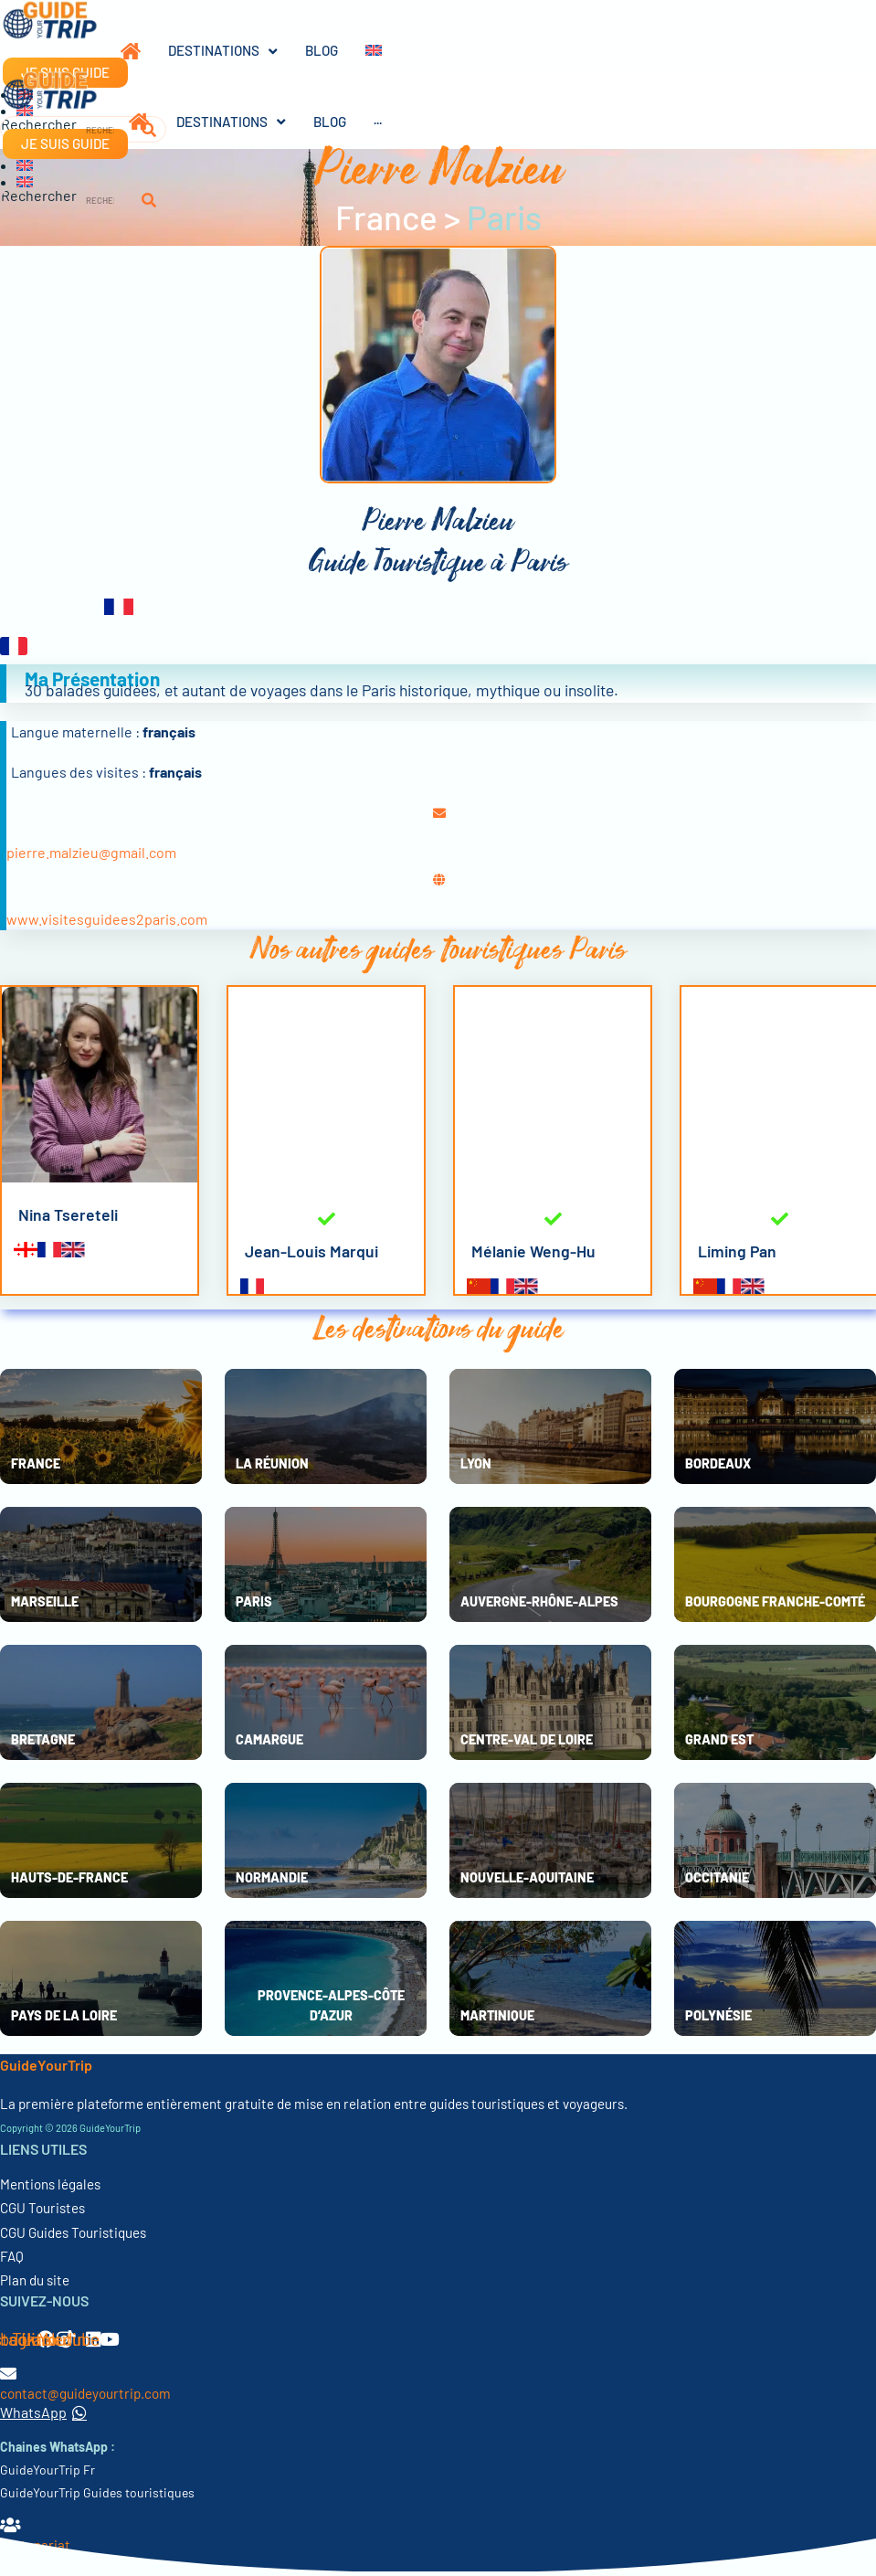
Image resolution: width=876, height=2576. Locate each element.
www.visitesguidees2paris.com (106, 919)
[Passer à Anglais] (360, 51)
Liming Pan (737, 1251)
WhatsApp (43, 2412)
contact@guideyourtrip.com (85, 2393)
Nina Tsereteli (68, 1214)
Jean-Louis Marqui (311, 1251)
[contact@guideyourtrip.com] (8, 2373)
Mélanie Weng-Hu (533, 1251)
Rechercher (39, 196)
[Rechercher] (149, 200)
